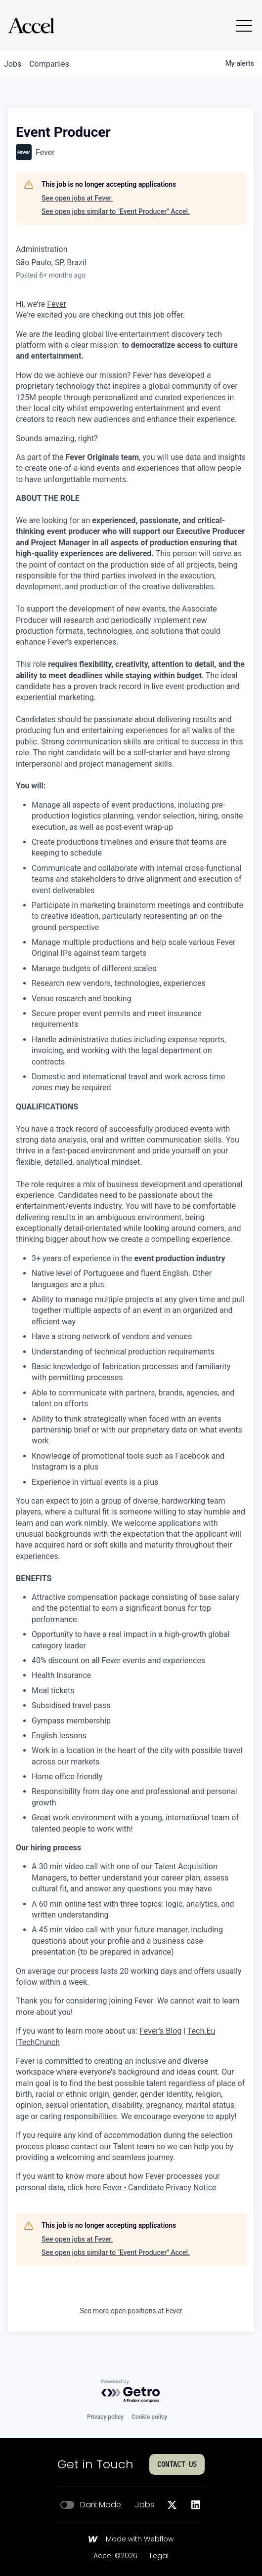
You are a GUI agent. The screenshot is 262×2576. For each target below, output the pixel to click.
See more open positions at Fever (131, 2311)
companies (49, 64)
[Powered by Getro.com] (131, 2391)
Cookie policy (149, 2416)
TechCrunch (39, 2042)
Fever (56, 304)
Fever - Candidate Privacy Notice (159, 2187)
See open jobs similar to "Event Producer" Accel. (116, 211)
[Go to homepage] (31, 25)
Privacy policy (105, 2416)
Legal (159, 2556)
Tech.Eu (201, 2031)
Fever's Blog (160, 2031)
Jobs (144, 2505)
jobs (12, 64)
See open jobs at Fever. (77, 198)
